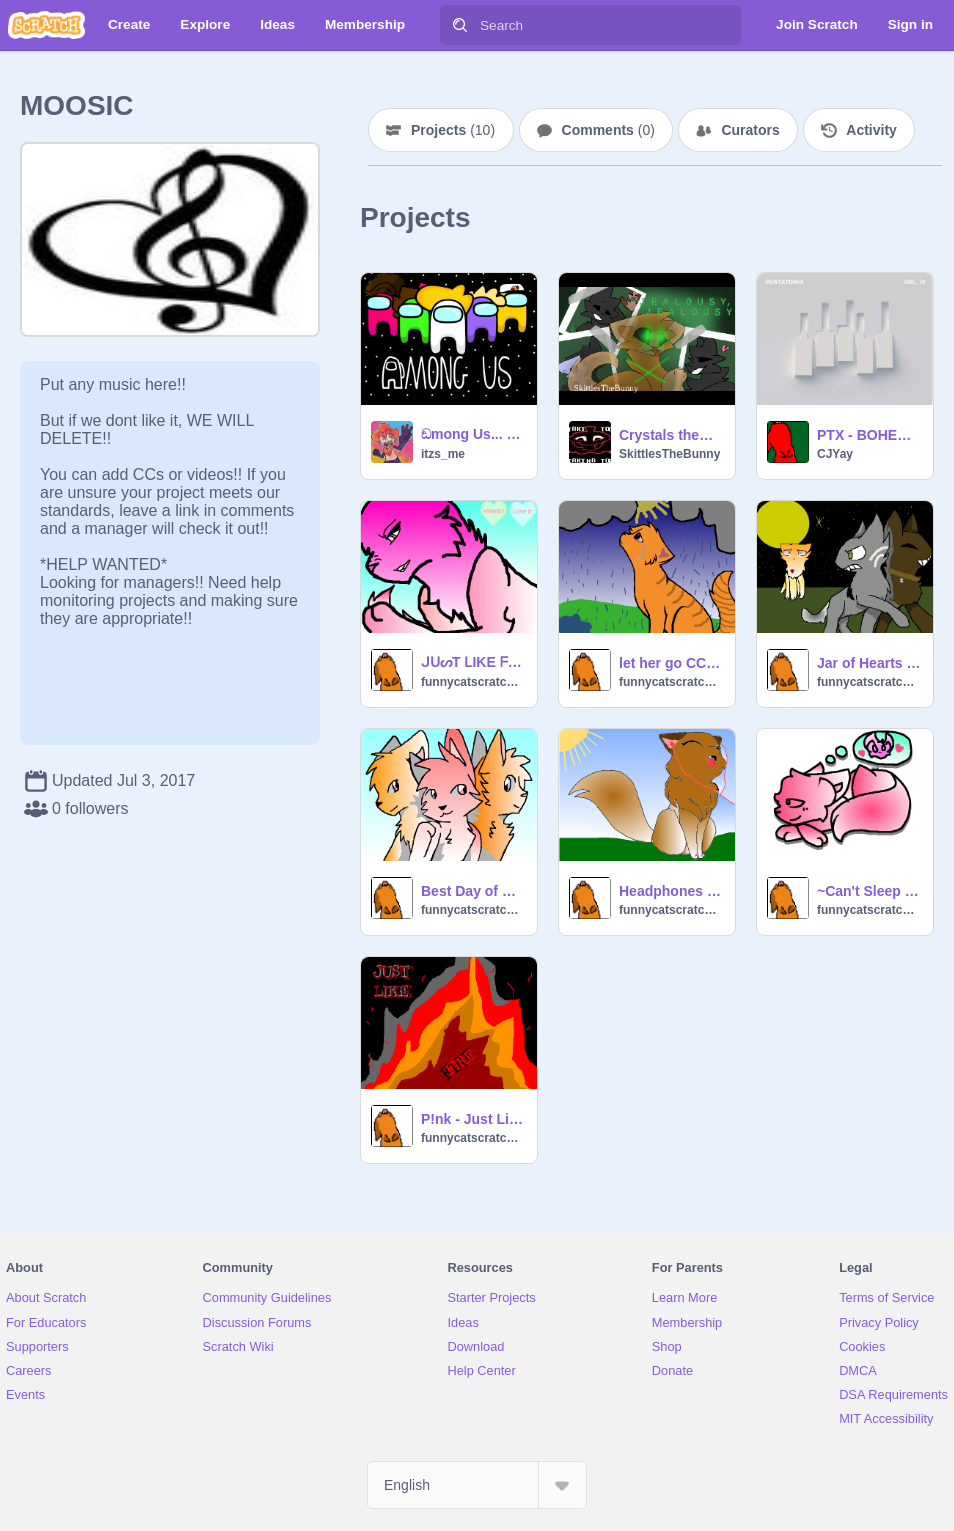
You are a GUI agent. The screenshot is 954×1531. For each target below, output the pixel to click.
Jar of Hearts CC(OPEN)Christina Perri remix (869, 663)
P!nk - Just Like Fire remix (473, 1119)
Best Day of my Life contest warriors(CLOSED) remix (473, 891)
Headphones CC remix (671, 891)
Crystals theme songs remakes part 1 (671, 435)
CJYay (835, 454)
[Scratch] (46, 25)
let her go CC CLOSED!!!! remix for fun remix (671, 663)
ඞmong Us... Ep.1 (473, 434)
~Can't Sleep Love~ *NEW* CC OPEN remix (869, 891)
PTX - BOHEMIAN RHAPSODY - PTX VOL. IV (869, 435)
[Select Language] (477, 1485)
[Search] (460, 25)
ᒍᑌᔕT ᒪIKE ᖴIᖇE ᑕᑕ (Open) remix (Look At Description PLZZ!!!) (473, 662)
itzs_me (443, 454)
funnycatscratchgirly (473, 682)
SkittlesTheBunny (669, 454)
